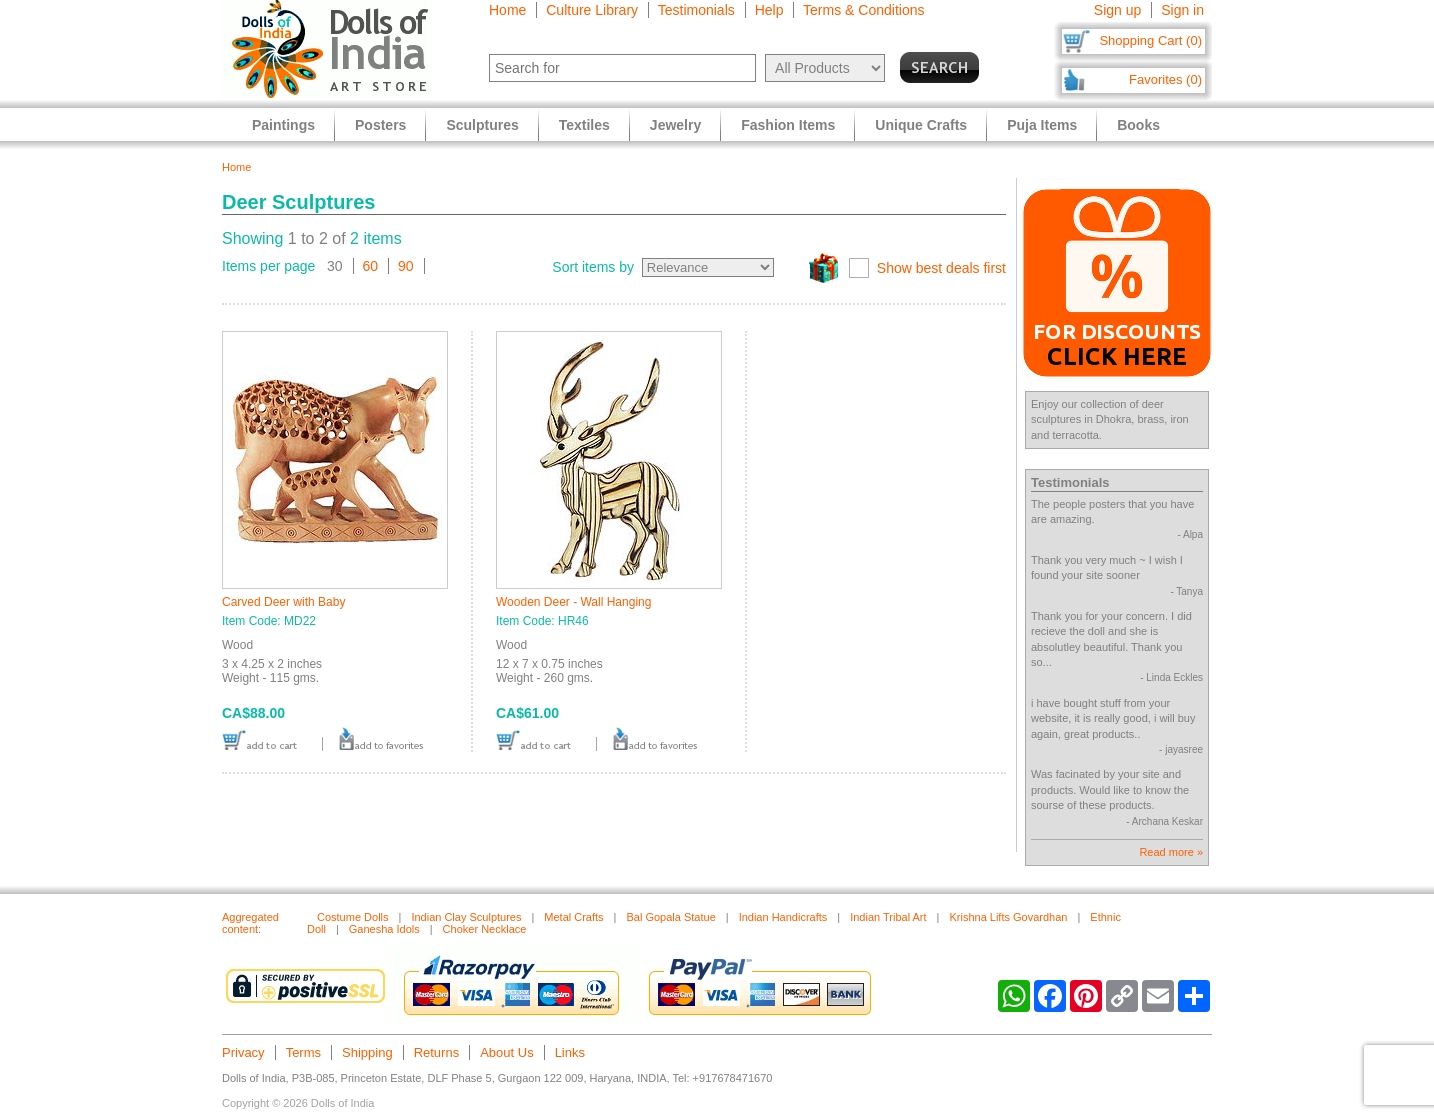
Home (507, 10)
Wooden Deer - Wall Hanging (573, 602)
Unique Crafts (921, 125)
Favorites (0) (1165, 79)
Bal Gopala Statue (670, 917)
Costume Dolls (353, 917)
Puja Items (1042, 125)
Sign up (1117, 10)
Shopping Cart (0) (1150, 40)
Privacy (243, 1052)
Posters (380, 125)
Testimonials (696, 10)
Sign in (1182, 10)
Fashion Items (788, 125)
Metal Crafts (573, 917)
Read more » (1171, 852)
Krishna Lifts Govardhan (1008, 917)
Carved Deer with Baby (283, 602)
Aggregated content (250, 923)
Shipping (367, 1052)
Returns (437, 1052)
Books (1138, 125)
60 (371, 266)
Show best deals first (941, 268)
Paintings (283, 125)
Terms (303, 1052)
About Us (506, 1052)
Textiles (584, 125)
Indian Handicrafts (783, 917)
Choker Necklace (485, 929)
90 (406, 266)
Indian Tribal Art (888, 917)
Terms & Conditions (863, 10)
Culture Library (592, 10)
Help (769, 10)
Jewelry (675, 125)
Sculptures (482, 125)
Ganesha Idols (384, 929)
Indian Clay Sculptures (466, 917)
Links (570, 1052)
